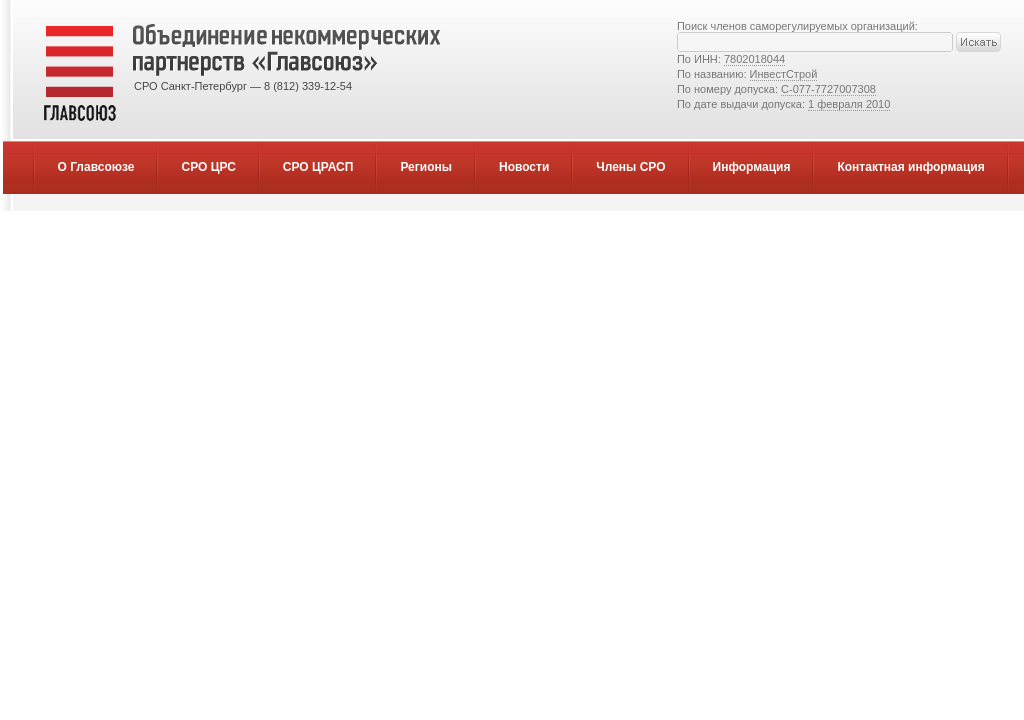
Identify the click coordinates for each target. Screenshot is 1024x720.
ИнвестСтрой (784, 74)
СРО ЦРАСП (318, 167)
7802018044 (754, 59)
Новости (524, 167)
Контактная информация (910, 167)
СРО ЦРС (208, 167)
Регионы (426, 167)
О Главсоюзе (96, 167)
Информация (752, 167)
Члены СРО (630, 167)
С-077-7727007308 (828, 89)
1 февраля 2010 (849, 104)
